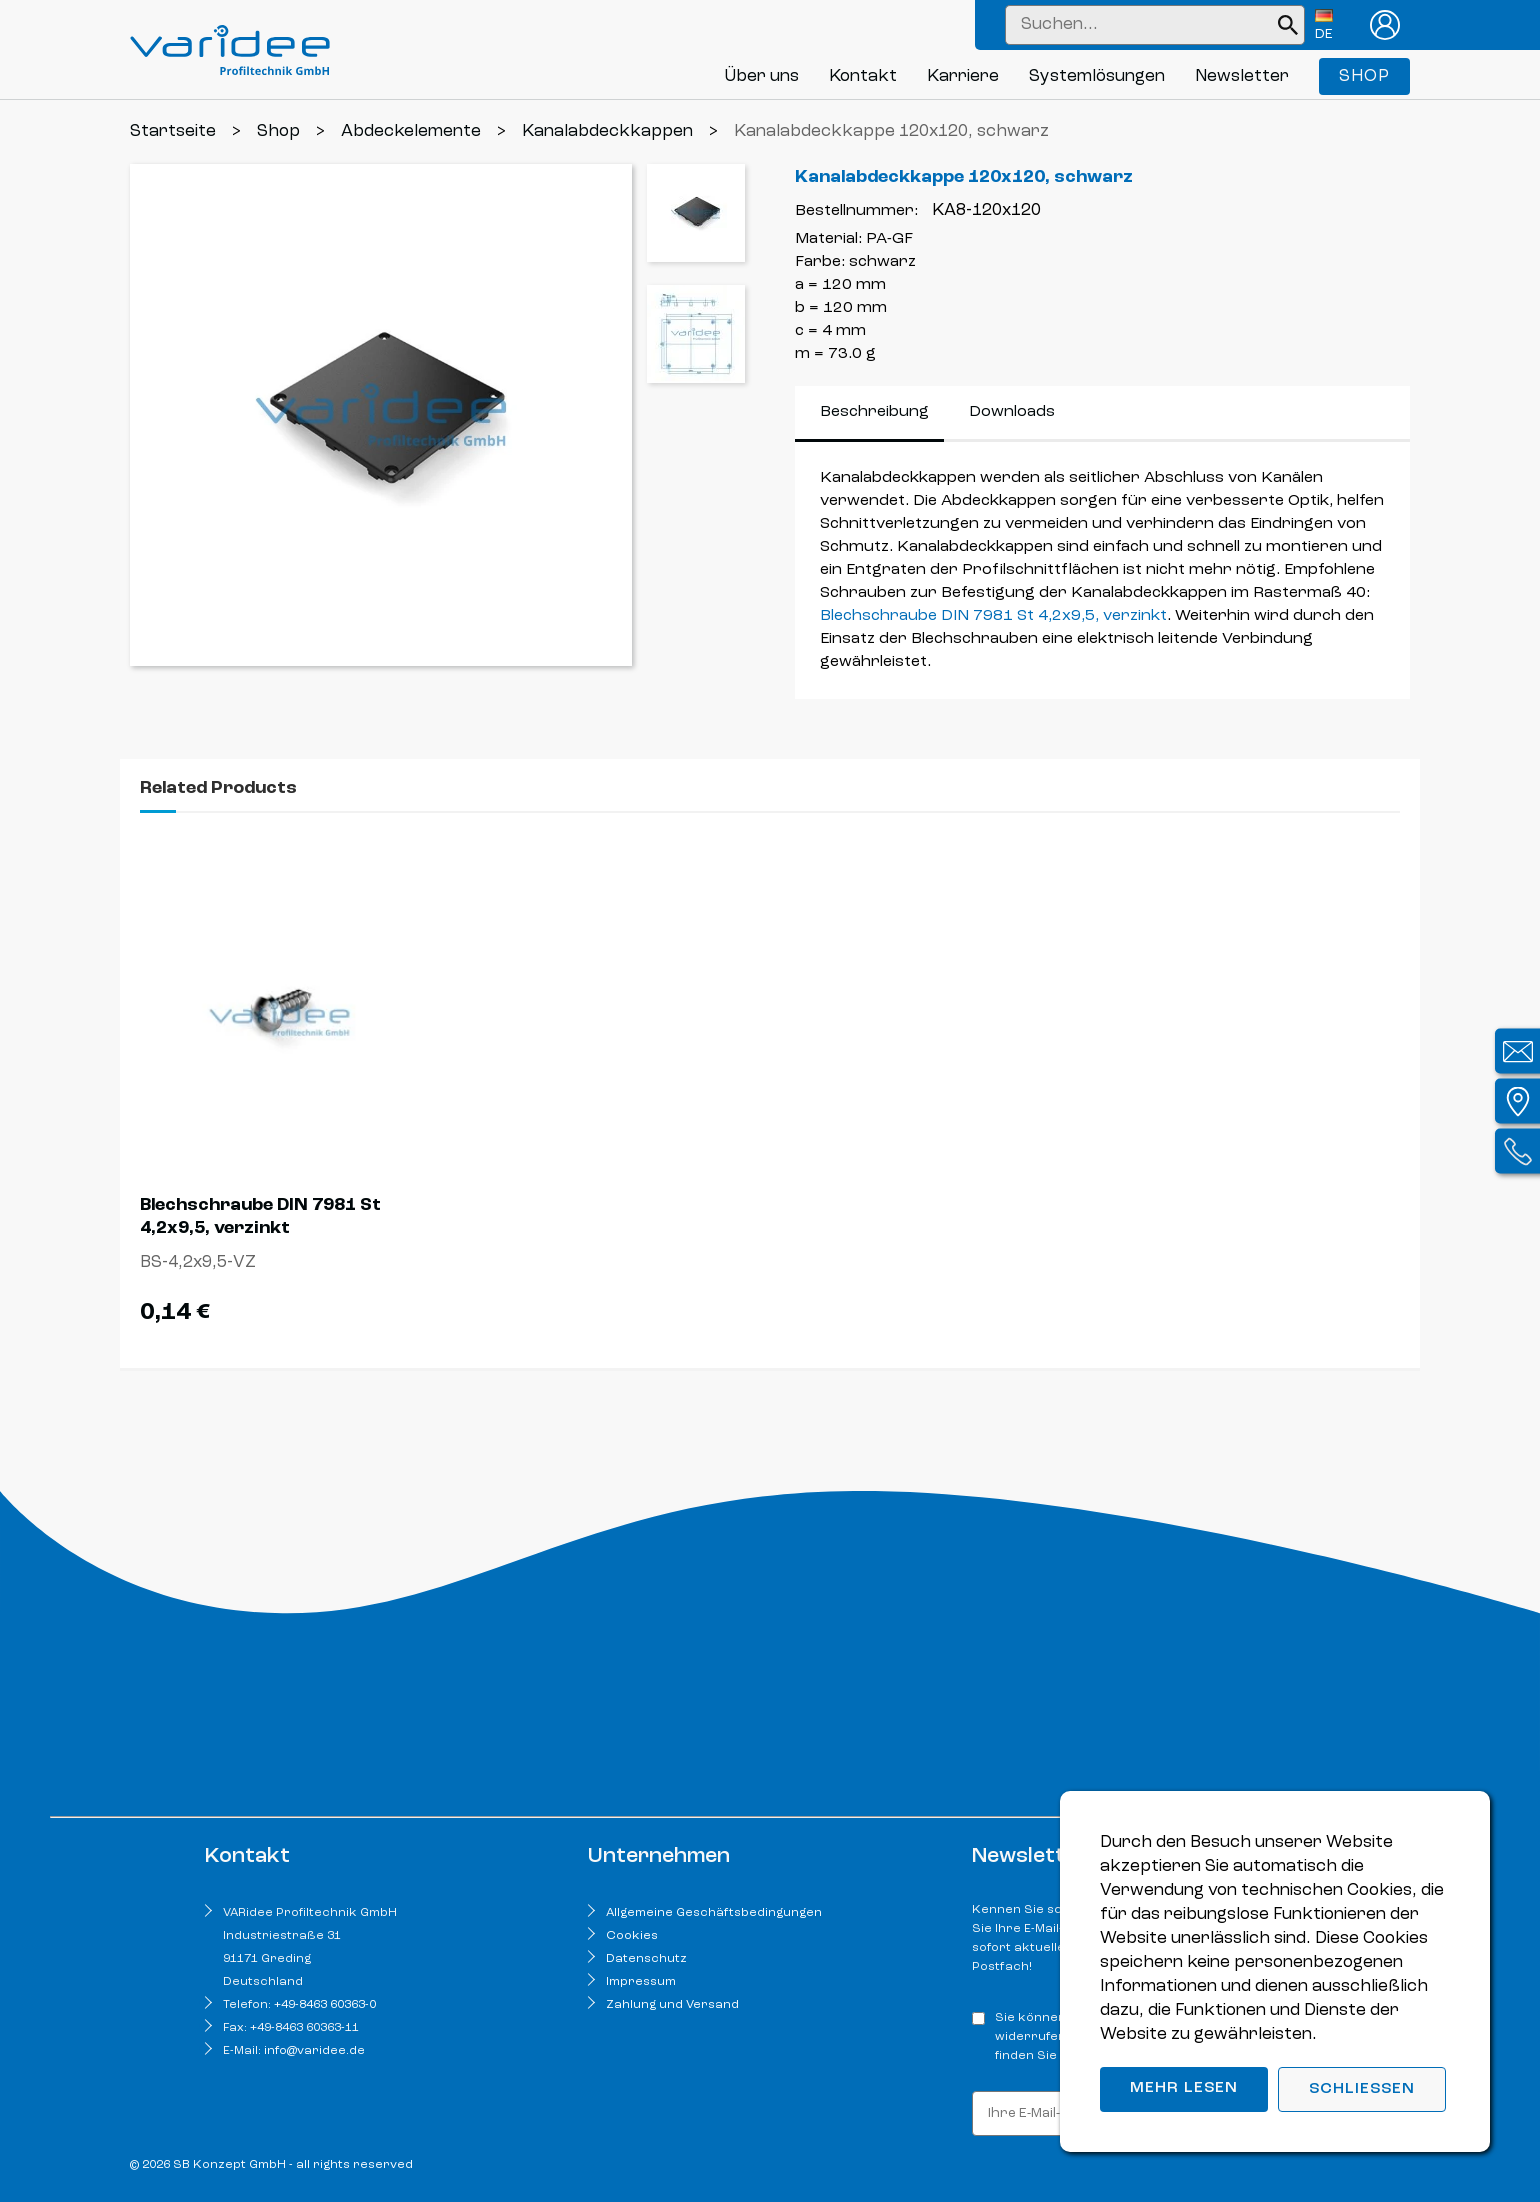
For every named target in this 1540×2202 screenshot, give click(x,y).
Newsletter (1242, 76)
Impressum (641, 1982)
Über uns (761, 76)
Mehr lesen (1184, 2088)
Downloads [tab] (1012, 412)
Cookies (632, 1936)
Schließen (1362, 2089)
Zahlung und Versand (672, 2005)
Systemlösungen (1097, 76)
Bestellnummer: (856, 211)
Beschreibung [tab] (874, 412)
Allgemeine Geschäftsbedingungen (714, 1913)
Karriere (963, 76)
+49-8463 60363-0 (325, 2005)
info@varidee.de (314, 2051)
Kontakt (863, 76)
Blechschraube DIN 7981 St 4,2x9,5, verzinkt (993, 616)
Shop (1364, 76)
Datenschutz (646, 1959)
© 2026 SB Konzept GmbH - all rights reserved (271, 2165)
